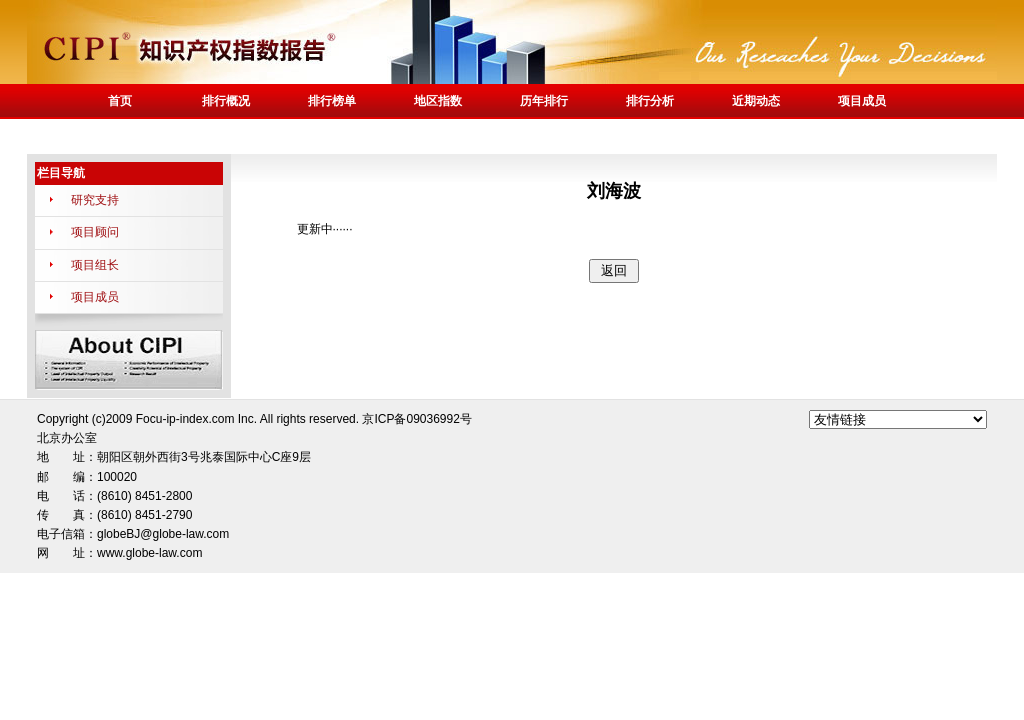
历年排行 (544, 101)
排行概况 (226, 101)
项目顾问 (95, 232)
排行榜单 (332, 101)
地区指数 (438, 101)
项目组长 (95, 265)
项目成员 (862, 101)
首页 (120, 101)
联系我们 (120, 136)
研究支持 (95, 200)
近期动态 (756, 101)
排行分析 (650, 101)
